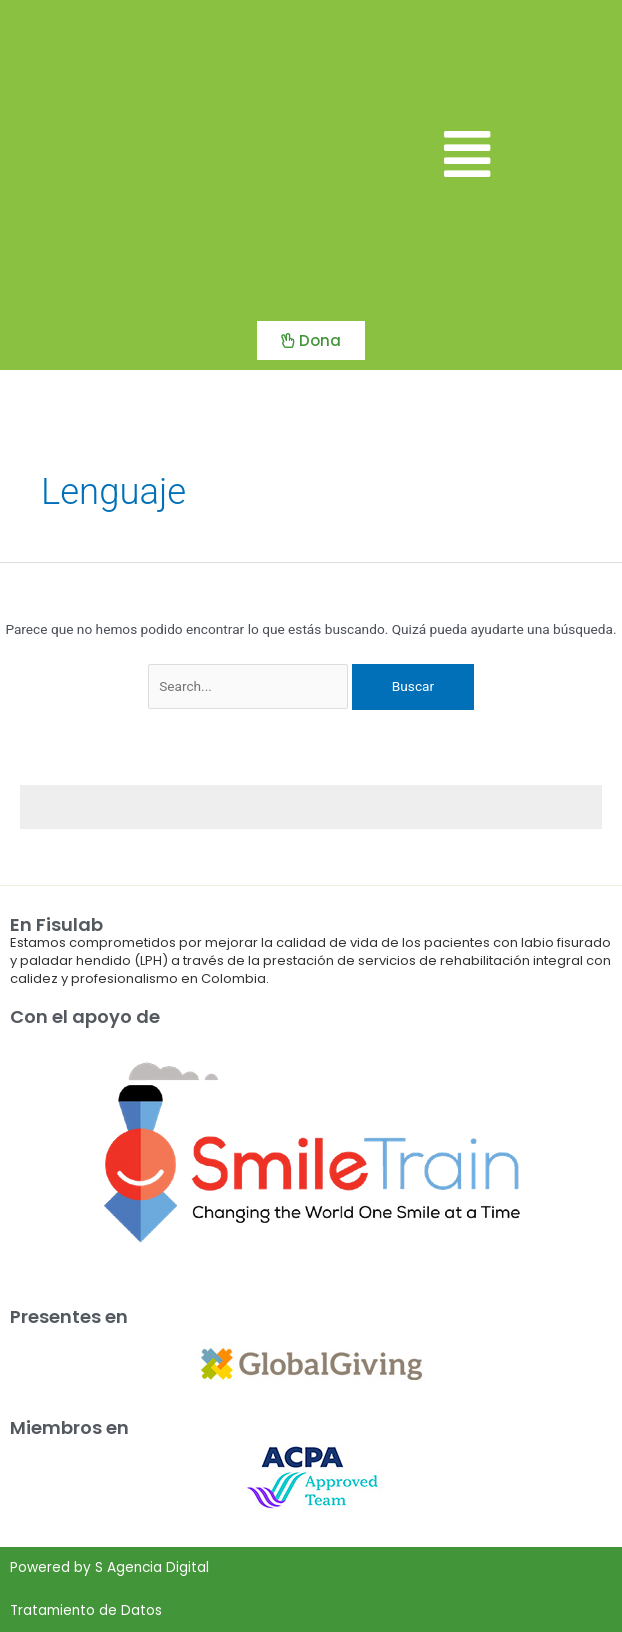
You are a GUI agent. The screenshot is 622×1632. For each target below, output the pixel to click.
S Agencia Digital (152, 1567)
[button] (466, 155)
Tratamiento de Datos (86, 1610)
